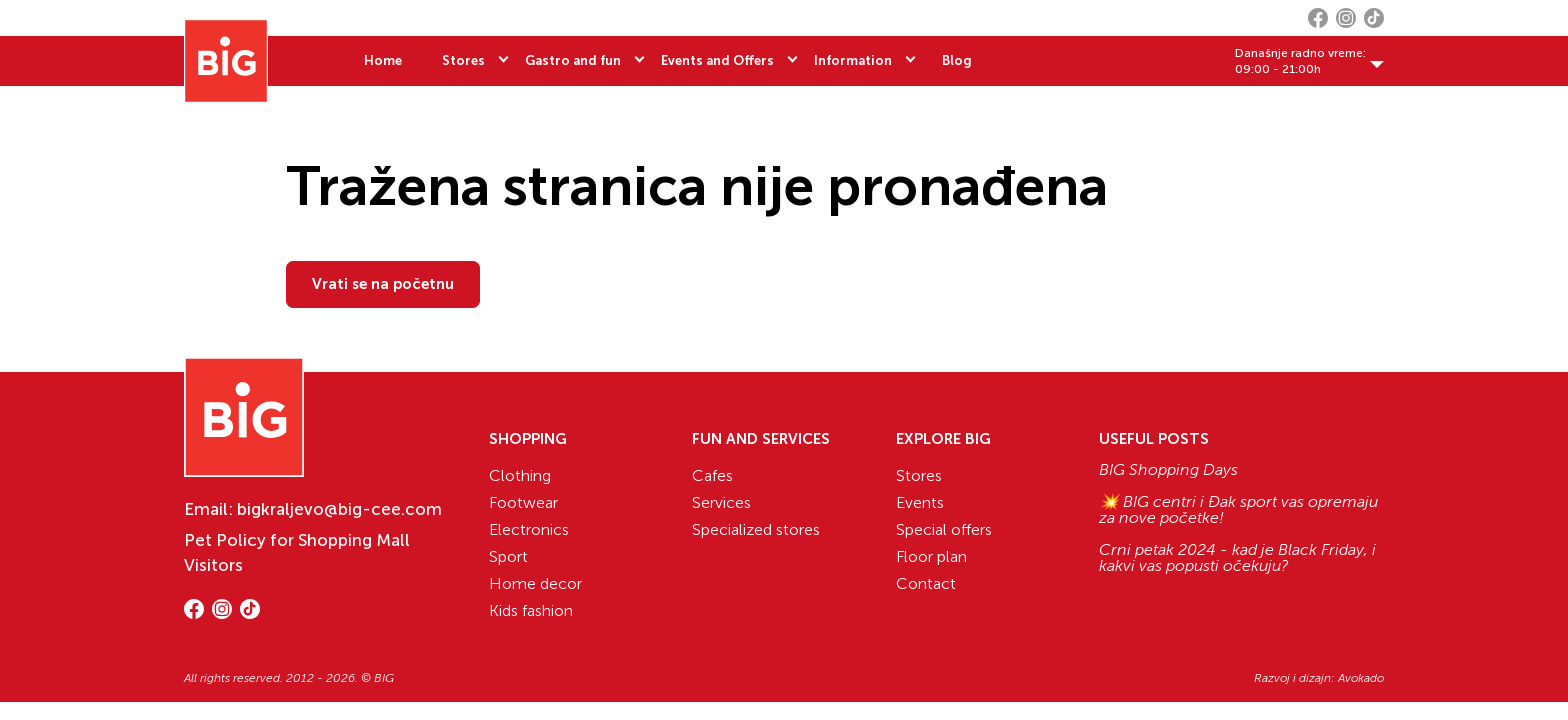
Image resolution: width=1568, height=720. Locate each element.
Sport (508, 556)
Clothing (520, 475)
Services (721, 502)
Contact (926, 583)
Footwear (523, 502)
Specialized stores (756, 529)
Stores (463, 60)
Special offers (944, 529)
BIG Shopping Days (1168, 470)
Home (383, 60)
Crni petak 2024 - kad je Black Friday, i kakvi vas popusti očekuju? (1237, 558)
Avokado (1361, 678)
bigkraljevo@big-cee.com (339, 509)
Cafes (712, 475)
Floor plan (931, 556)
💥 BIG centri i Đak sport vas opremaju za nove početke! (1238, 510)
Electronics (529, 529)
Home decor (535, 583)
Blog (957, 60)
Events (920, 502)
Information (853, 60)
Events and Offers (717, 60)
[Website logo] (226, 61)
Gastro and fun (573, 60)
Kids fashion (531, 610)
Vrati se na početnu (383, 284)
